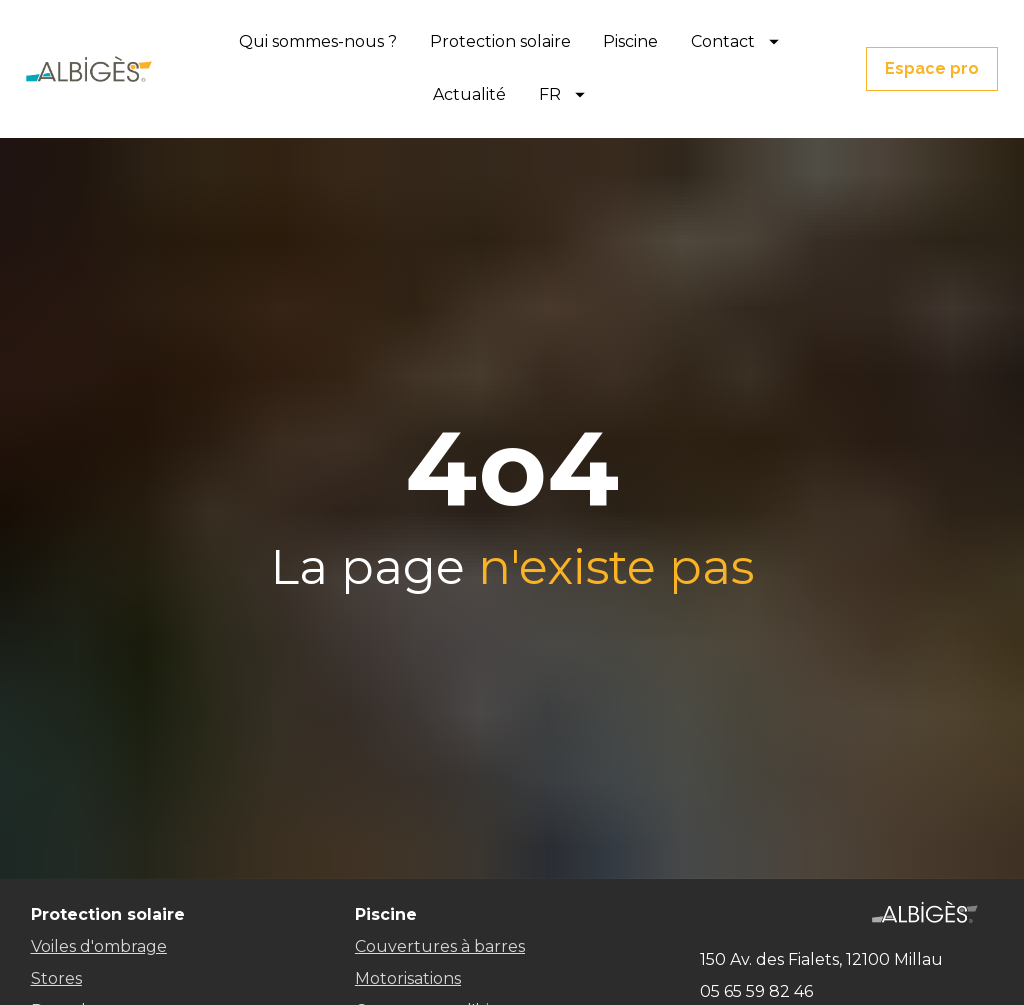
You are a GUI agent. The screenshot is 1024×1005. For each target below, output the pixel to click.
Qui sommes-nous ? (318, 41)
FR (562, 94)
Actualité (469, 94)
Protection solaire (500, 41)
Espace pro (932, 68)
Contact (735, 41)
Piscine (630, 41)
